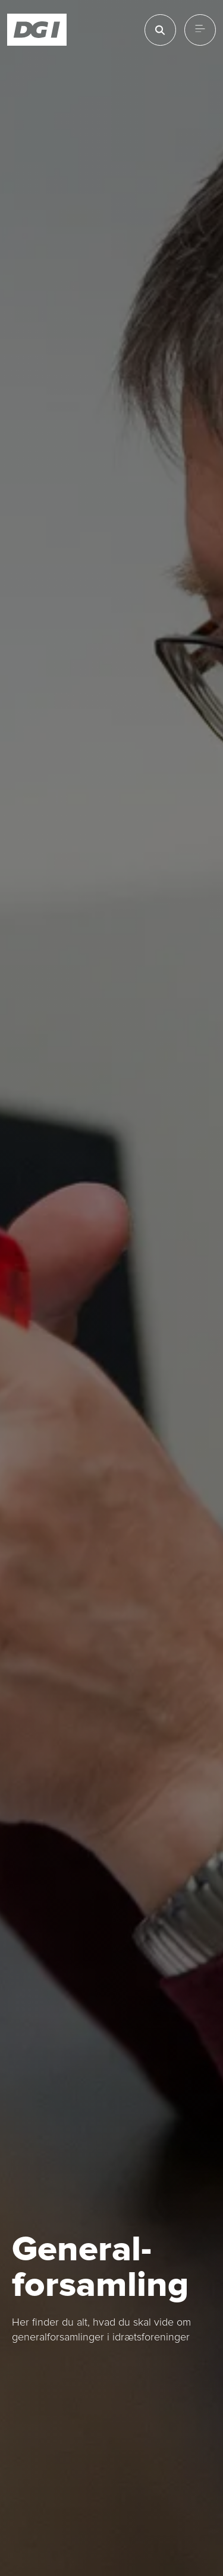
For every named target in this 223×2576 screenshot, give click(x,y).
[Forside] (37, 30)
